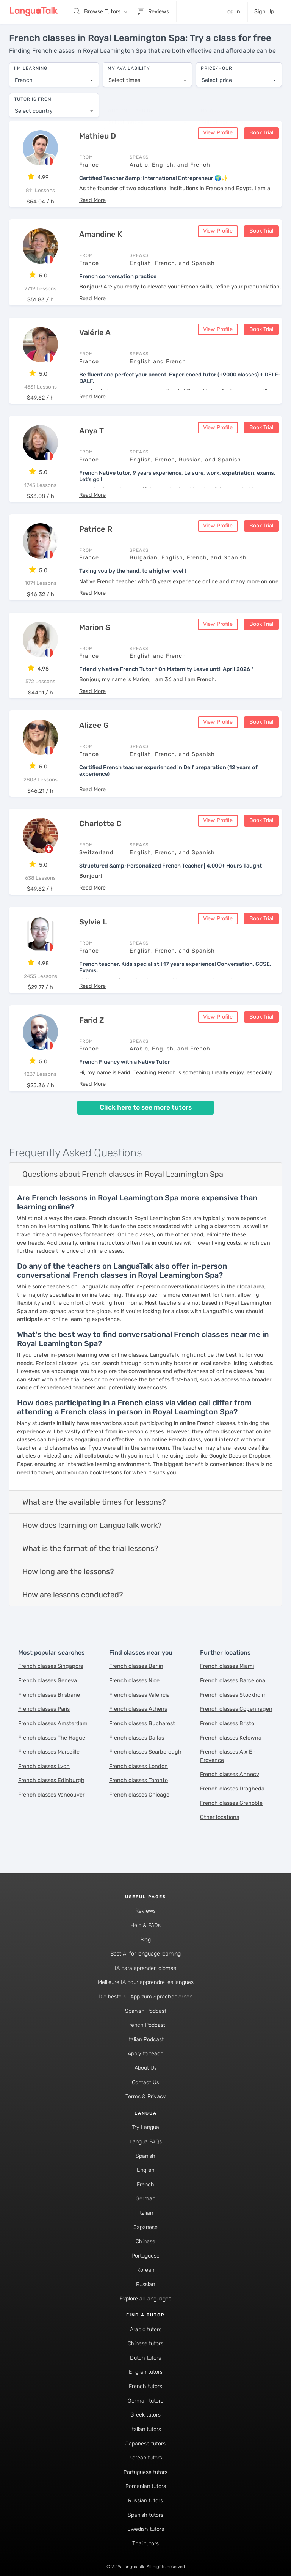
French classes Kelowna (230, 1736)
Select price (217, 76)
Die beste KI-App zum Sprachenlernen (145, 1995)
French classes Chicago (139, 1793)
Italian (145, 2211)
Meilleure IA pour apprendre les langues (146, 1981)
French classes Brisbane (49, 1693)
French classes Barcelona (232, 1679)
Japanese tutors (145, 2442)
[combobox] (54, 76)
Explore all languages (145, 2297)
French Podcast (145, 2023)
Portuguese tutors (145, 2470)
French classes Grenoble (231, 1801)
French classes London (138, 1765)
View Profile (218, 131)
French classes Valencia (139, 1693)
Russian (145, 2283)
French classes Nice (134, 1679)
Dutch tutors (145, 2356)
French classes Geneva (47, 1679)
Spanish (145, 2154)
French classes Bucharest (142, 1722)
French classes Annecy (229, 1773)
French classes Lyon (44, 1765)
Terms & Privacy (145, 2095)
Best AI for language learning (145, 1952)
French (145, 2183)
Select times (124, 76)
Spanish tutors (145, 2513)
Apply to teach (146, 2052)
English (146, 2168)
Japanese (145, 2225)
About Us (146, 2066)
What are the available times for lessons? (94, 1500)
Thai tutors (145, 2542)
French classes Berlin (136, 1664)
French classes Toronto (138, 1779)
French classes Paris (44, 1707)
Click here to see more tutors (146, 1106)
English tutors (146, 2370)
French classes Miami (227, 1664)
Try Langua (145, 2126)
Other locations (219, 1815)
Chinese (145, 2240)
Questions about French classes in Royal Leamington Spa (122, 1172)
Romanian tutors (145, 2485)
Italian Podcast (145, 2038)
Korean (145, 2268)
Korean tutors (145, 2456)
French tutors (145, 2385)
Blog (145, 1938)
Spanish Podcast (145, 2009)
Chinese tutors (145, 2342)
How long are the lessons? (68, 1570)
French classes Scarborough (145, 1750)
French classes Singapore (50, 1664)
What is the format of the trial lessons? (90, 1546)
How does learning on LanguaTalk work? (92, 1523)
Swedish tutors (145, 2527)
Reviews (145, 1909)
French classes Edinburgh (51, 1779)
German (145, 2197)
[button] (92, 198)
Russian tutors (145, 2499)
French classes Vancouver (51, 1793)
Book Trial (261, 131)
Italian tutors (145, 2428)
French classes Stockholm (233, 1693)
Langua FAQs (146, 2140)
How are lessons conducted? (72, 1593)
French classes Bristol (228, 1722)
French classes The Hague (51, 1736)
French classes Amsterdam (53, 1722)
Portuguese (145, 2254)
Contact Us (145, 2081)
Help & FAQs (145, 1924)
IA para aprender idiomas (145, 1966)
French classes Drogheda (232, 1787)
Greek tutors (145, 2413)
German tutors (145, 2399)
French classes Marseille (49, 1750)
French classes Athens (138, 1707)
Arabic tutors (145, 2327)
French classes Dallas (136, 1736)
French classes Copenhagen (236, 1707)
